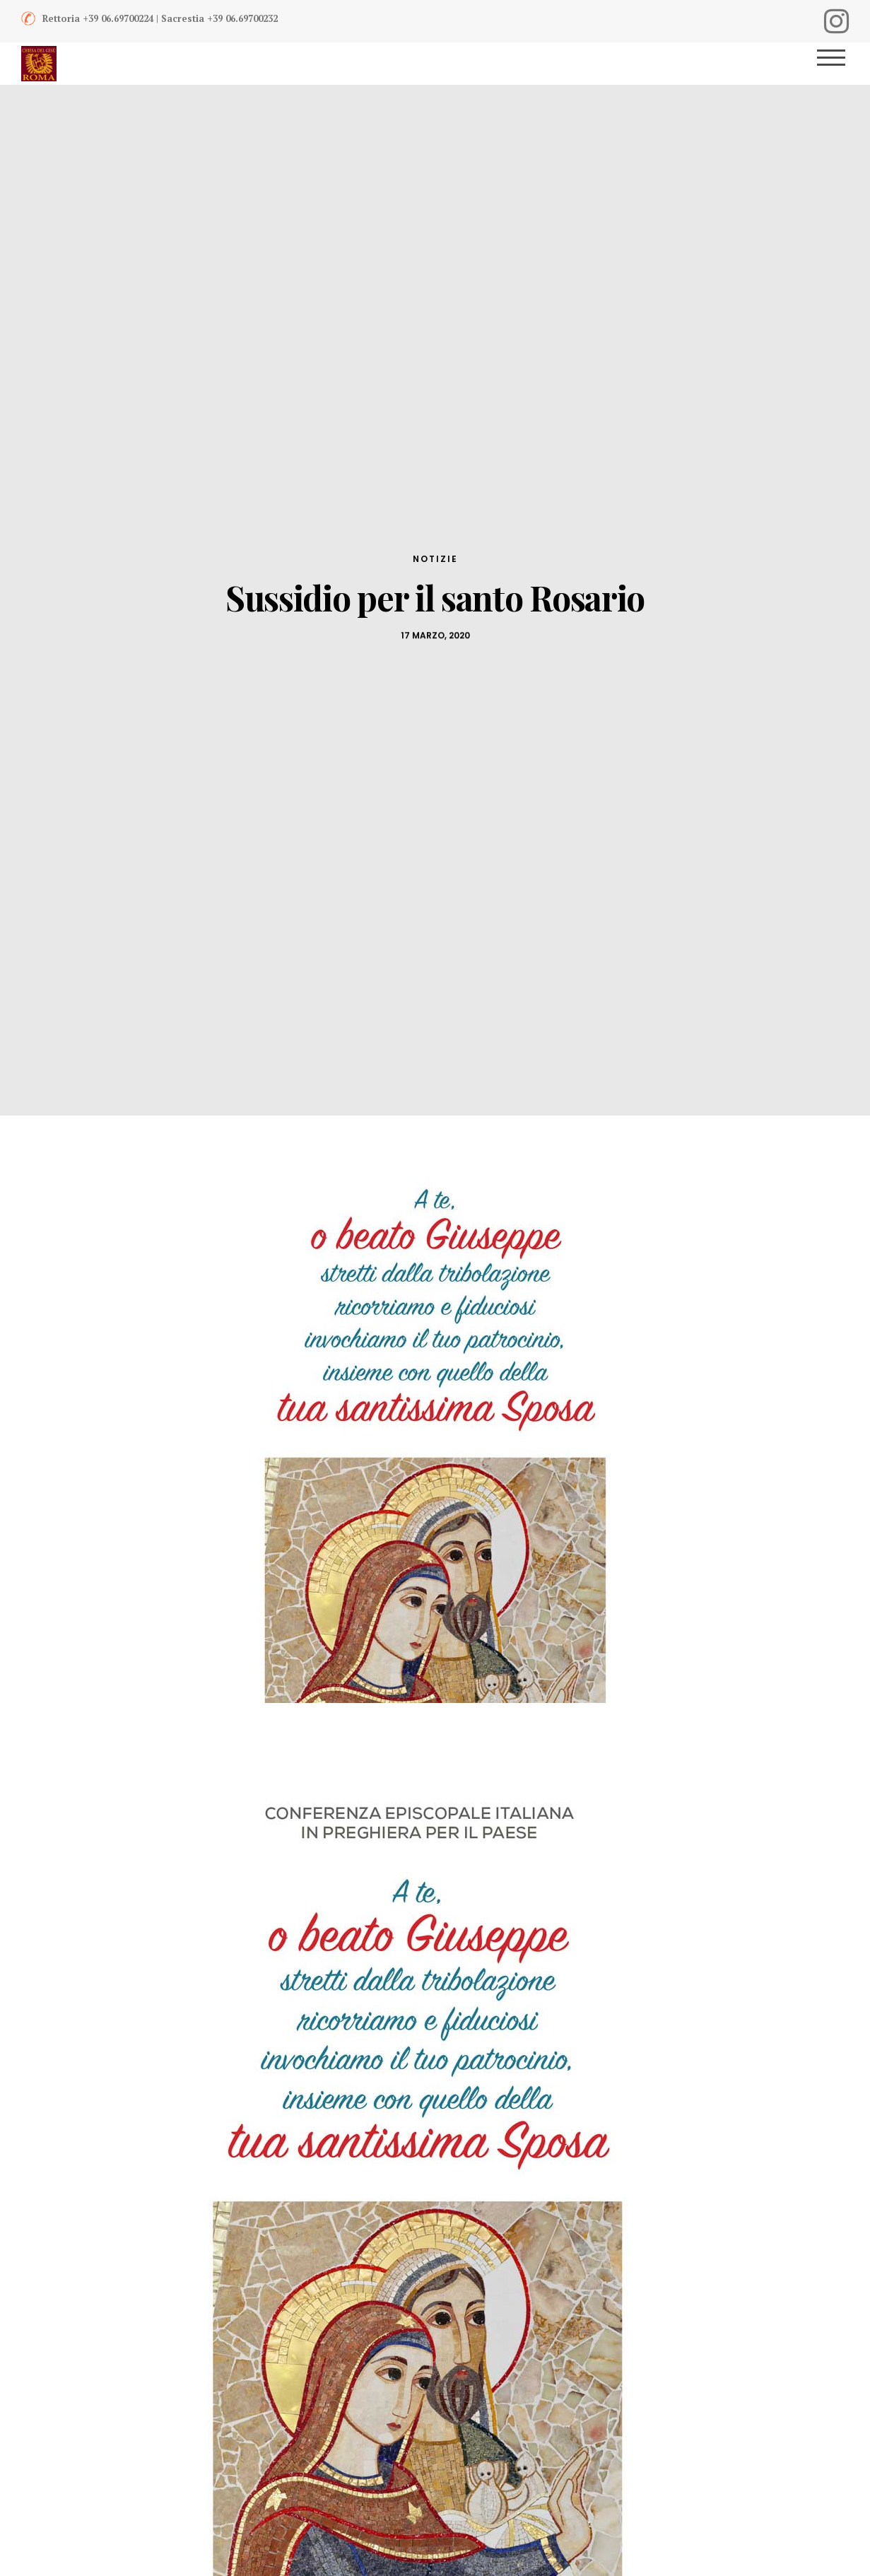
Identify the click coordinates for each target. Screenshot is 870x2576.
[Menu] (836, 63)
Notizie (435, 559)
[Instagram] (836, 21)
